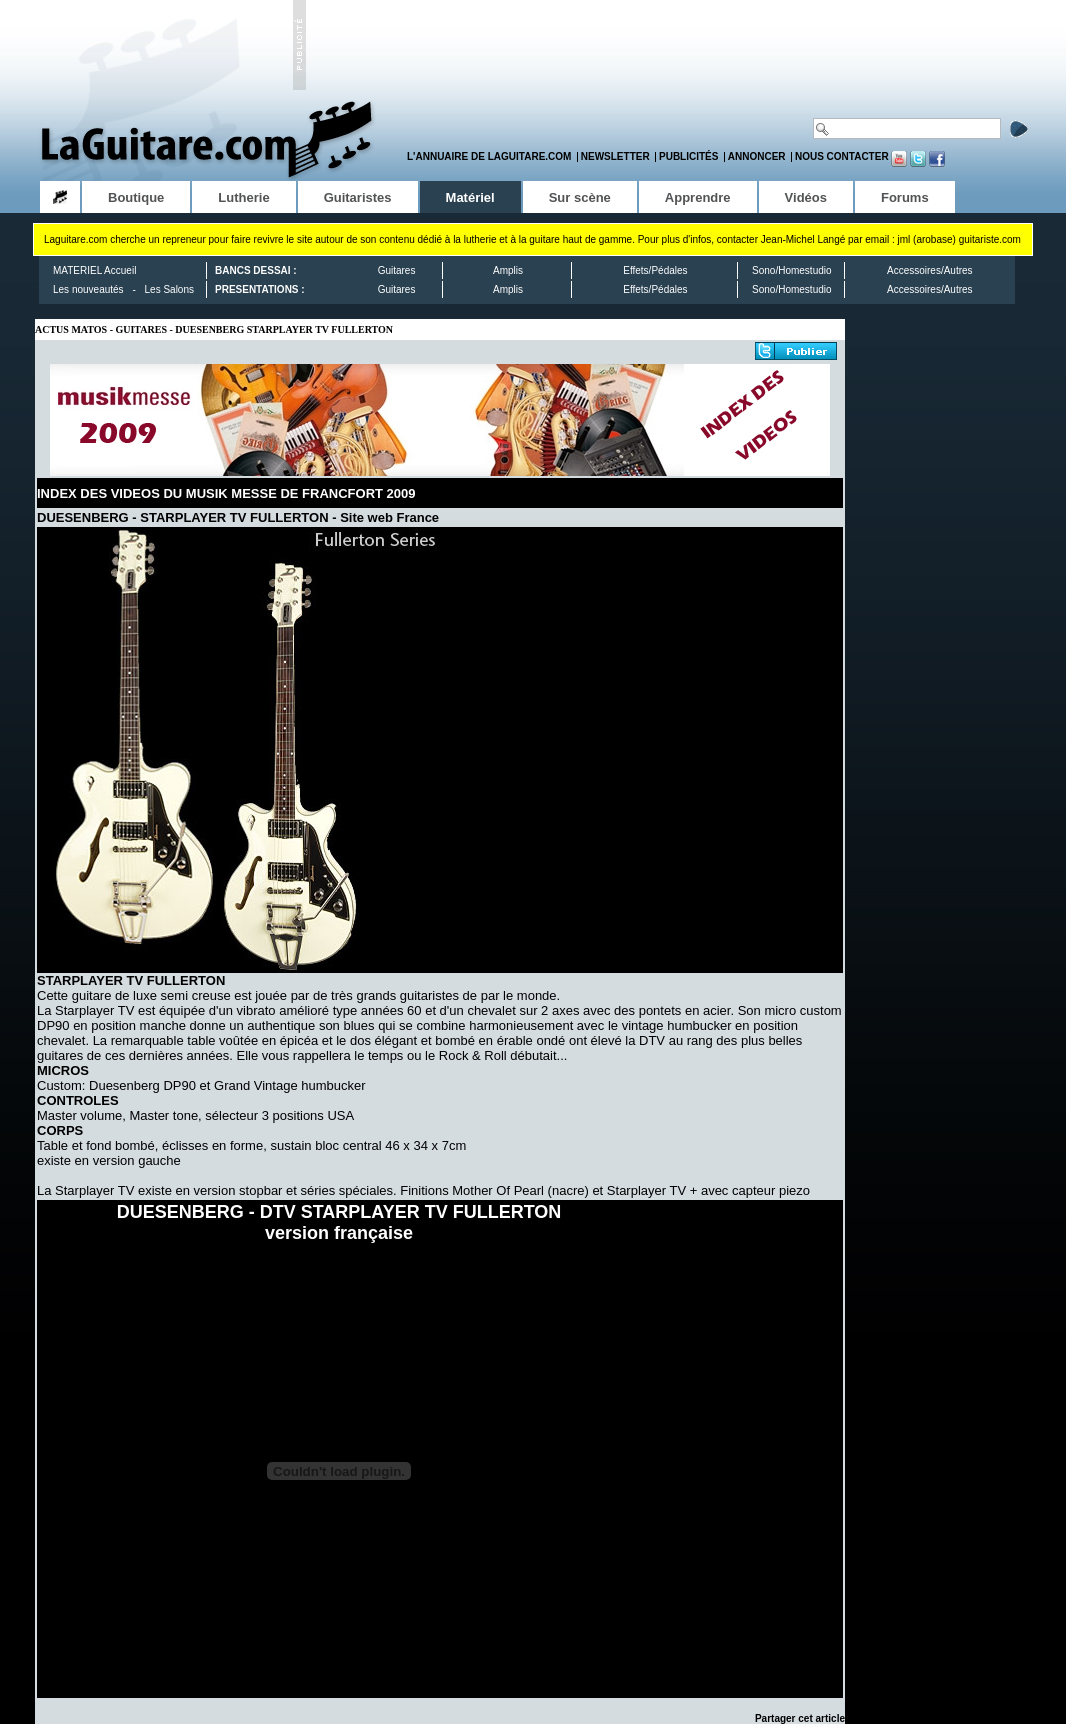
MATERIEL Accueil (94, 270)
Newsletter (615, 156)
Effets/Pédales (655, 270)
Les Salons (169, 289)
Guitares (397, 270)
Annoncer (757, 156)
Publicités (688, 156)
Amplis (508, 270)
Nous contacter (842, 156)
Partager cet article (800, 1718)
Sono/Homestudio (792, 270)
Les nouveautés (88, 289)
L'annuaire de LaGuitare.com (489, 156)
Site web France (389, 517)
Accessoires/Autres (930, 270)
